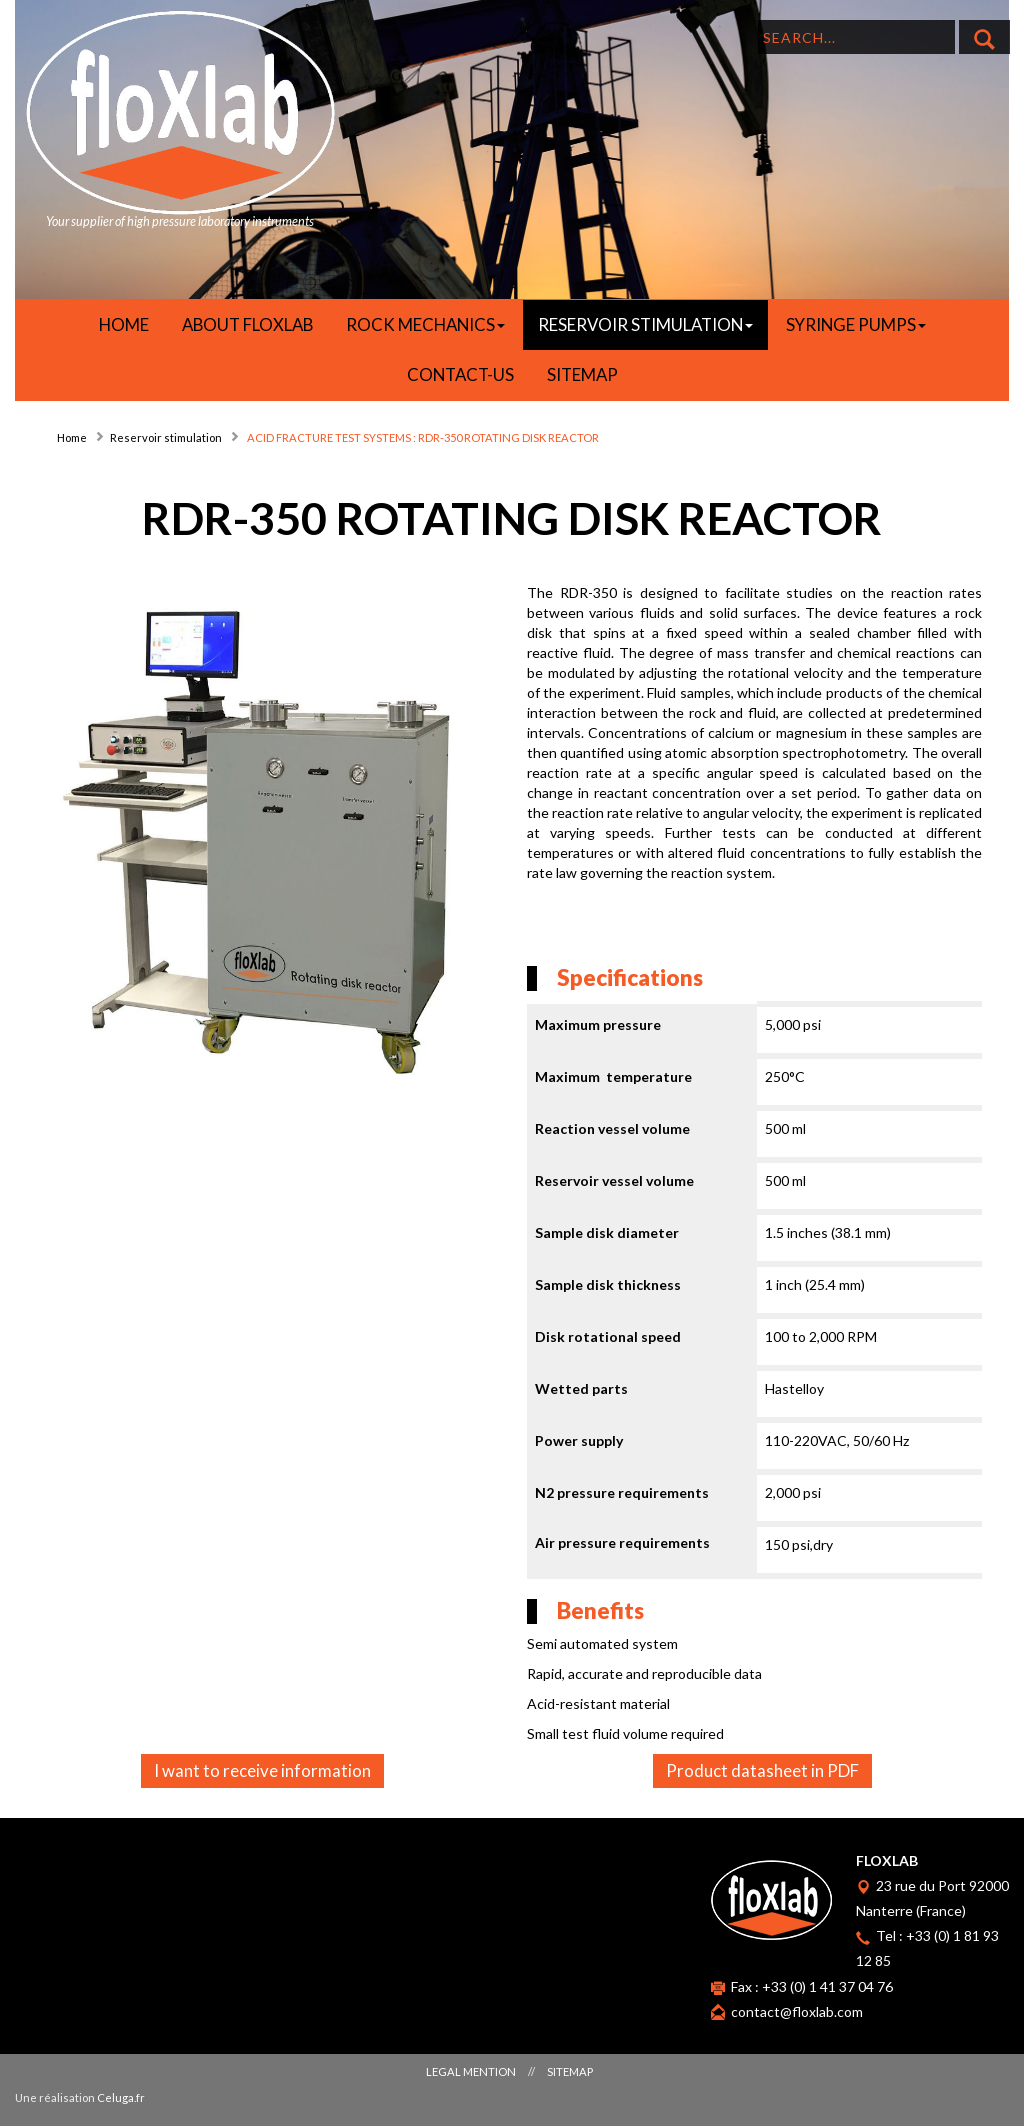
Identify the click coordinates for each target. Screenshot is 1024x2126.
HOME (124, 324)
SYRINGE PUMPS (856, 324)
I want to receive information (262, 1770)
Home (72, 437)
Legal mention (471, 2071)
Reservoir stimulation (166, 437)
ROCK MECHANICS (425, 324)
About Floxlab (247, 324)
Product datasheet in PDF (762, 1770)
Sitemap (582, 374)
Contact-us (460, 374)
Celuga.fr (121, 2097)
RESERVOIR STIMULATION (645, 324)
